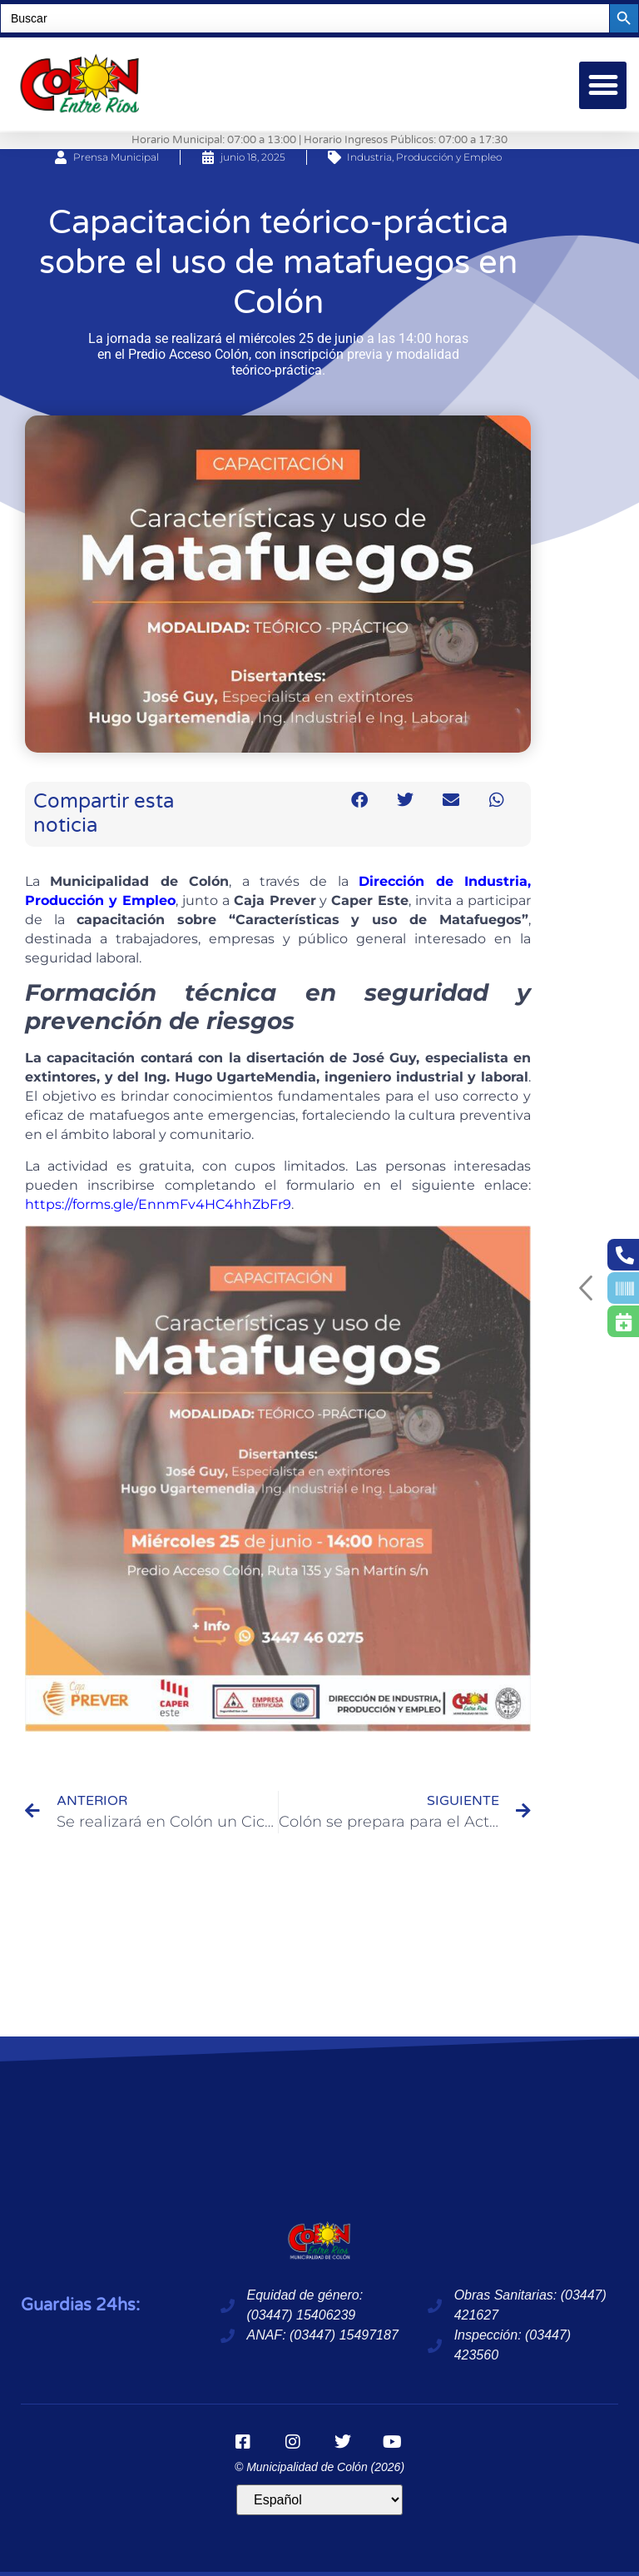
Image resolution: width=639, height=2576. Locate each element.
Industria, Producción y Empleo (424, 157)
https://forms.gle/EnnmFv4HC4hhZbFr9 (158, 1204)
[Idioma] (319, 2499)
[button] (603, 85)
